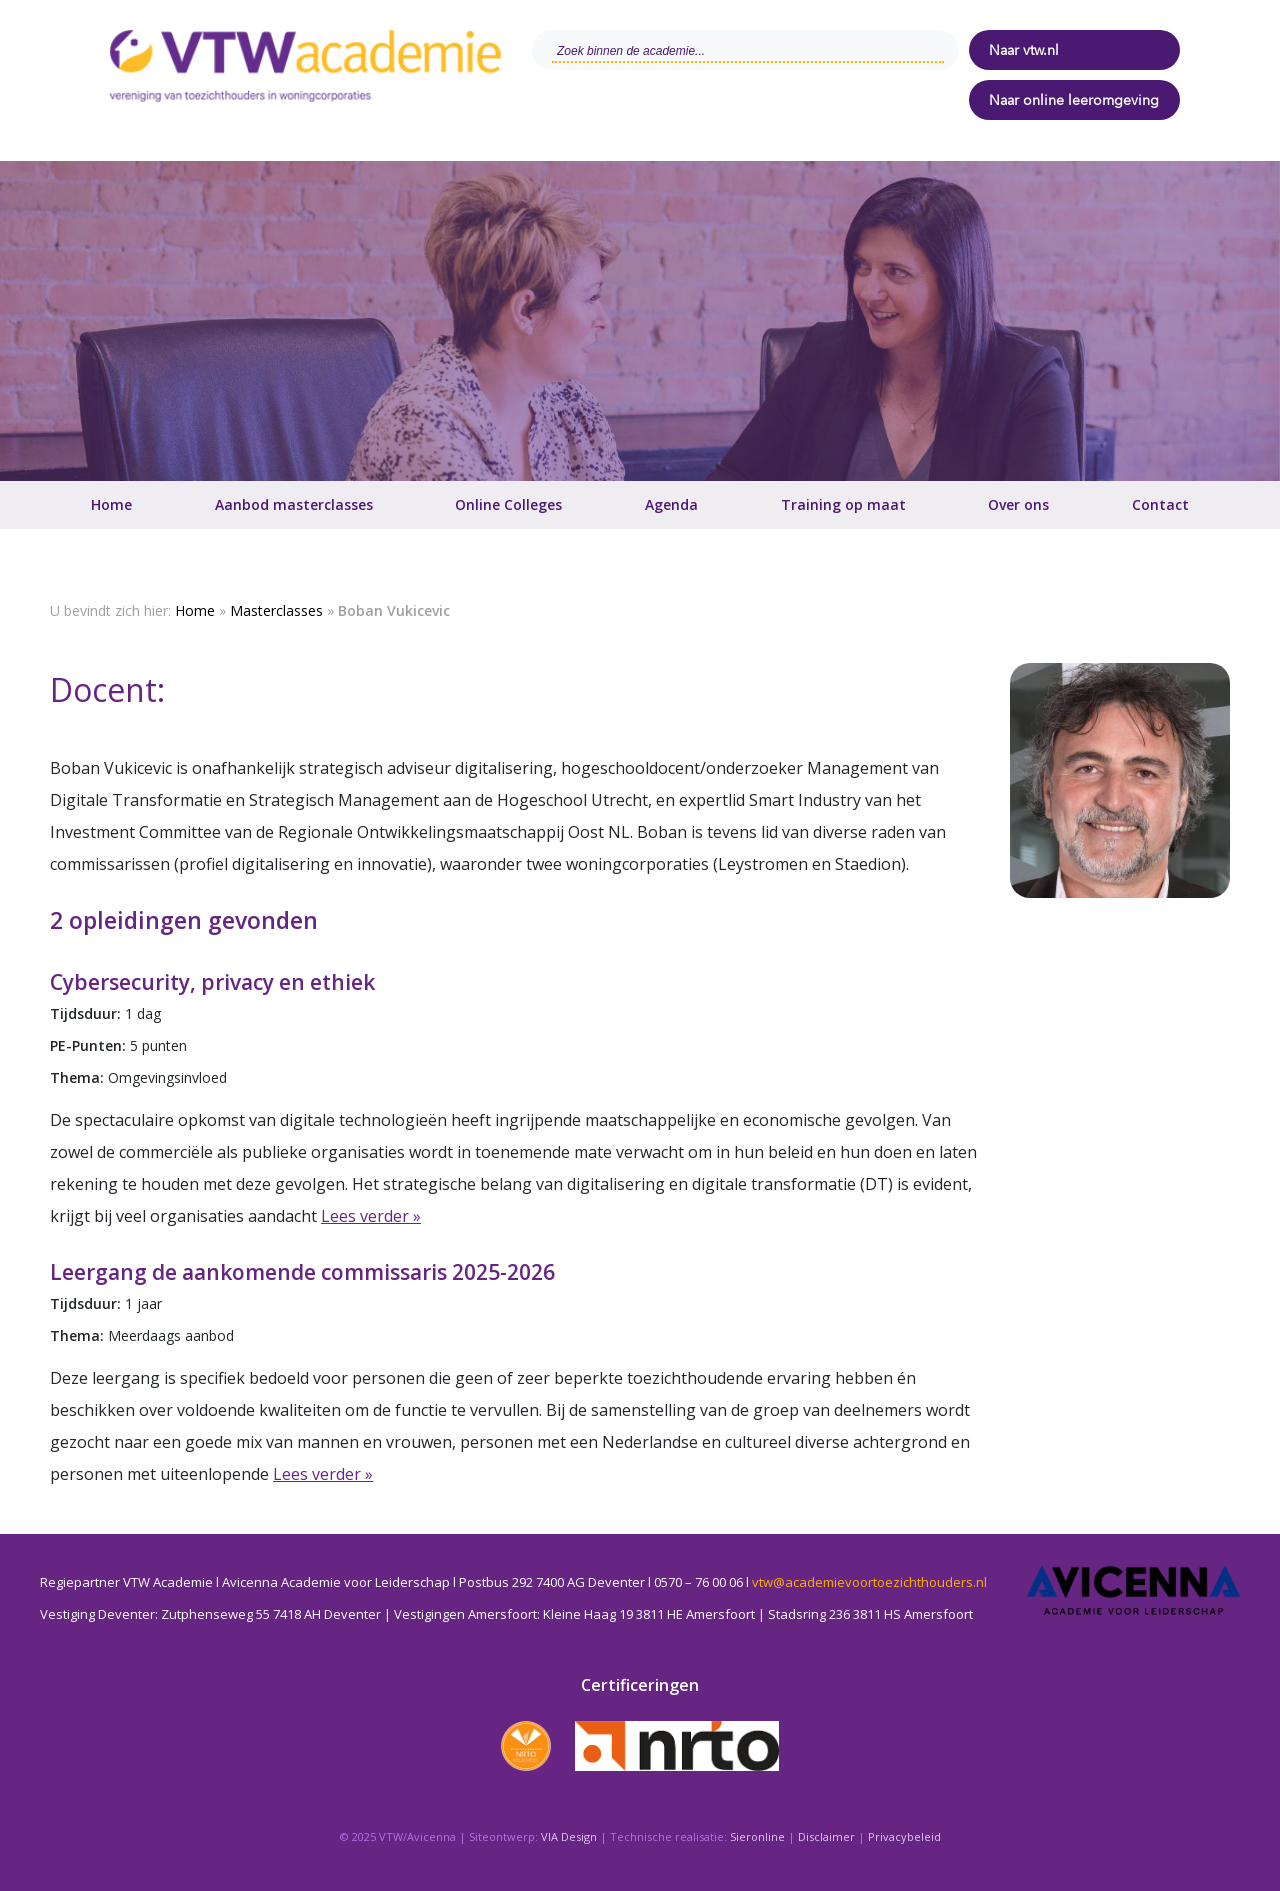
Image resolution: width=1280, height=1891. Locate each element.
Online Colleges (508, 504)
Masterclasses (276, 610)
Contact (1160, 504)
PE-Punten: (88, 1045)
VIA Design (569, 1836)
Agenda (671, 504)
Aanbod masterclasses (294, 504)
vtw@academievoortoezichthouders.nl (869, 1582)
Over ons (1018, 504)
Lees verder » (371, 1216)
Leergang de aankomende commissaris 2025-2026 (302, 1272)
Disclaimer (826, 1836)
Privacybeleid (904, 1836)
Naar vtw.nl (1024, 50)
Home (111, 504)
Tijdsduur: (85, 1013)
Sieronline (757, 1836)
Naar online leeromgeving (1074, 100)
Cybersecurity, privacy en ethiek (212, 982)
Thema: (79, 1077)
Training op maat (843, 504)
